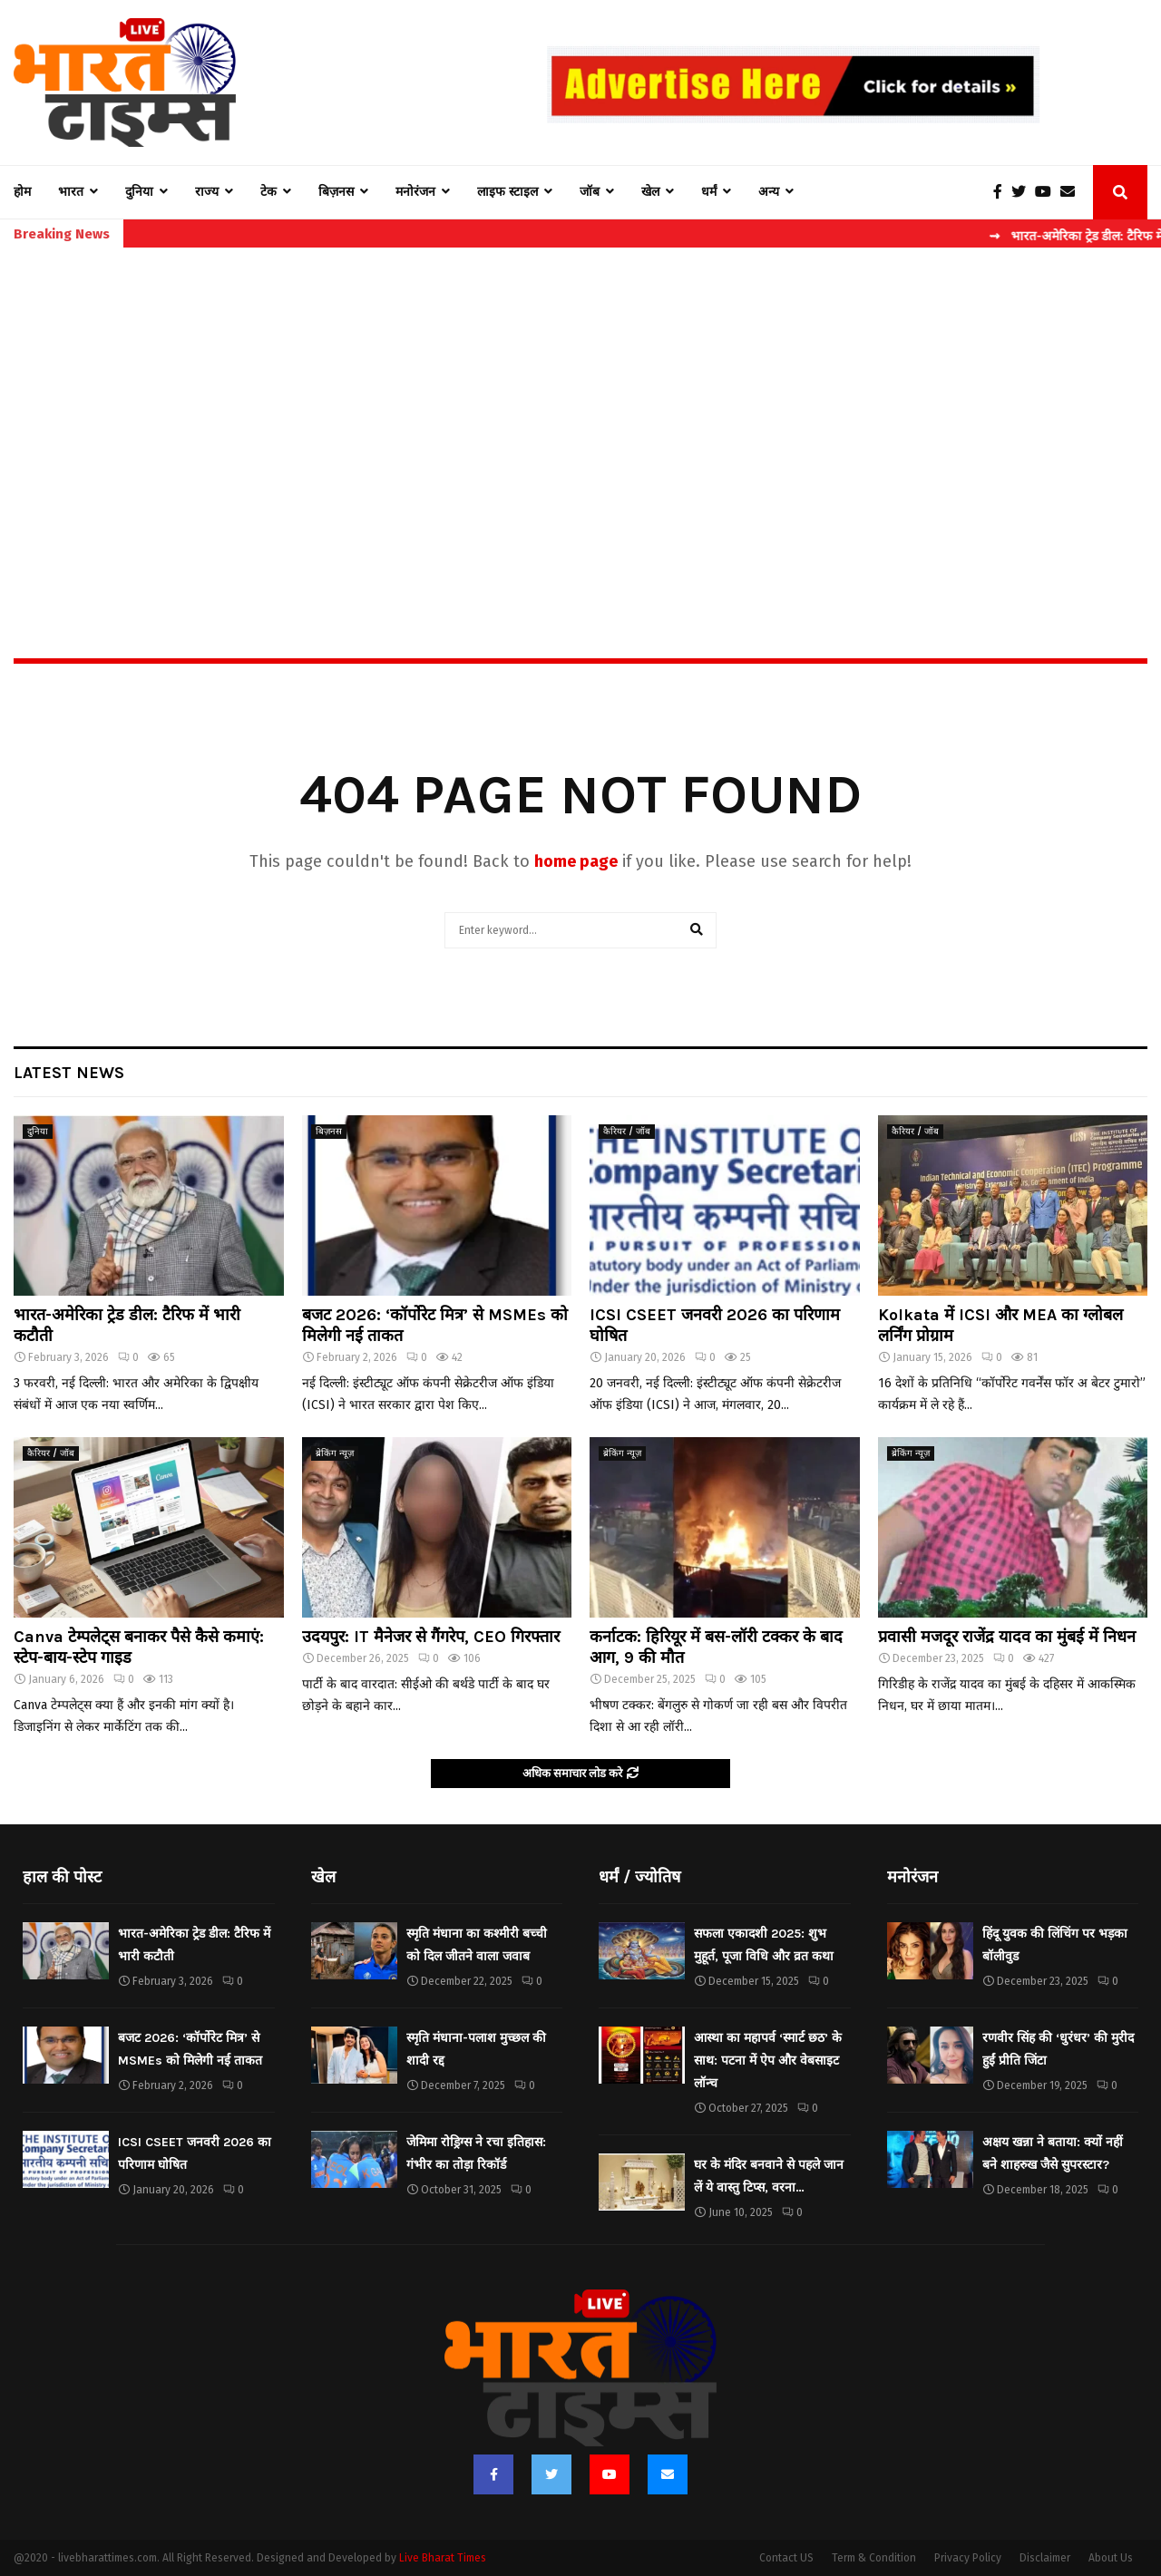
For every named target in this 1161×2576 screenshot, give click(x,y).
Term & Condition (874, 2558)
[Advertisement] (580, 413)
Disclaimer (1045, 2558)
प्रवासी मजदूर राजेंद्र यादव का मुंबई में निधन (1007, 1637)
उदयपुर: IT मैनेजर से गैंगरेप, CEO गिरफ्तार (431, 1637)
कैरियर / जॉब (626, 1131)
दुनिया (139, 191)
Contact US (786, 2558)
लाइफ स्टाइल (507, 191)
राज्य (207, 191)
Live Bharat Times (442, 2558)
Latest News (69, 1073)
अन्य (768, 191)
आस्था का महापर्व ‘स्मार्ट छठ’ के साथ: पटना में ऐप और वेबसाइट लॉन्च (768, 2060)
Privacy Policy (967, 2558)
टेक (268, 191)
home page (576, 861)
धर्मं (709, 191)
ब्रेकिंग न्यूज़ (335, 1453)
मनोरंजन (415, 191)
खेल (650, 191)
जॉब (590, 191)
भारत (70, 191)
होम (22, 191)
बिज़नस (336, 191)
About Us (1110, 2558)
